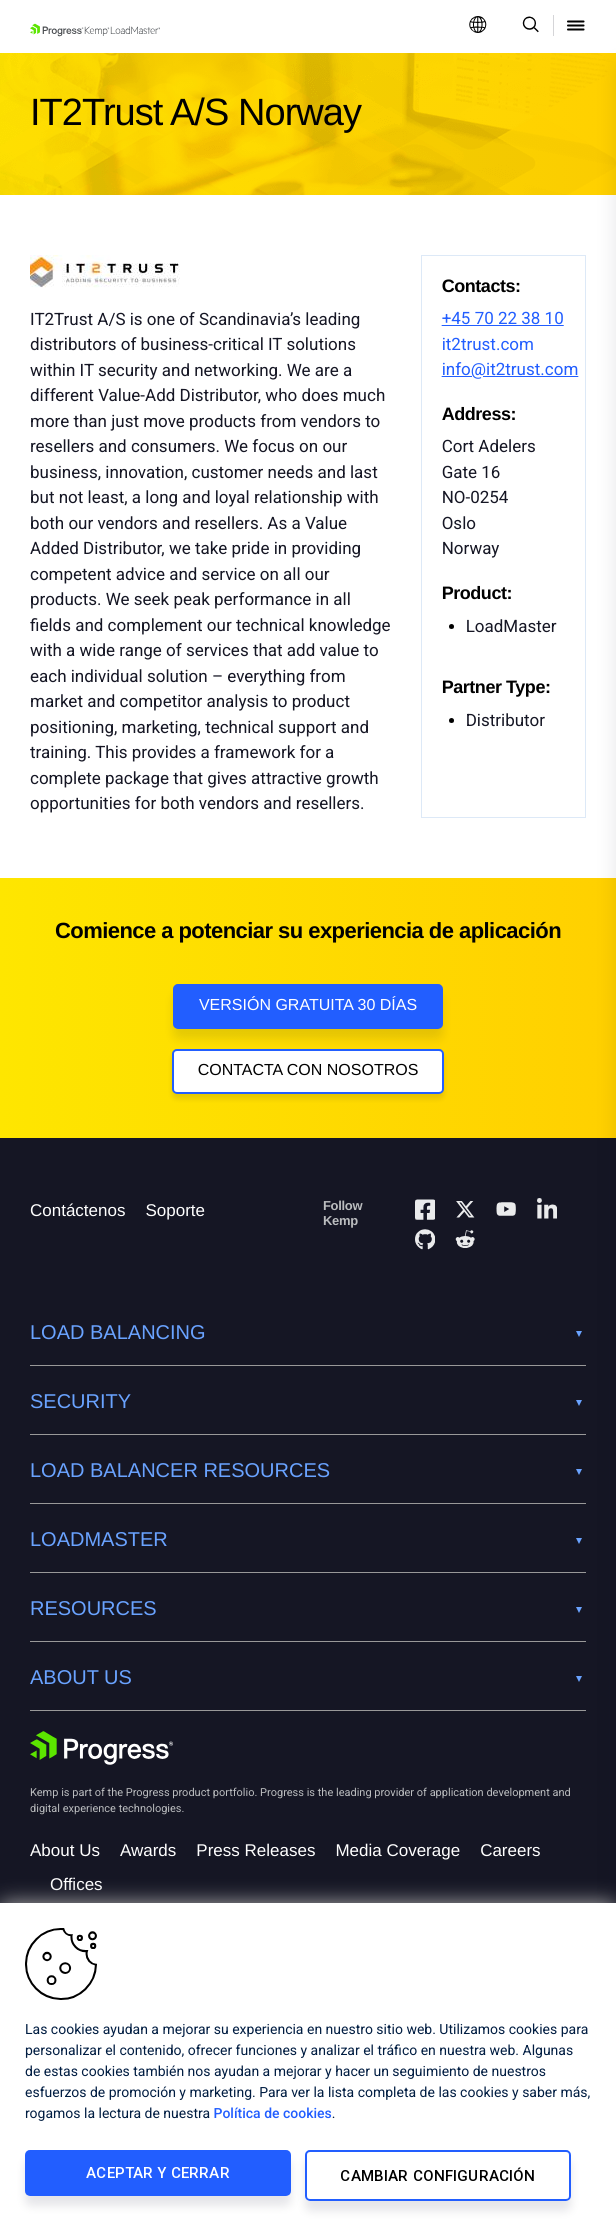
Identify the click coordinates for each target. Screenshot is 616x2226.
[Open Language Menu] (478, 26)
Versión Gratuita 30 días (308, 1005)
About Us (65, 1856)
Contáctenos (77, 1216)
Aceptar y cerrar (156, 2178)
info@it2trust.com (510, 370)
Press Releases (255, 1856)
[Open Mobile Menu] (576, 26)
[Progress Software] (102, 1754)
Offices (76, 1890)
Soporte (175, 1216)
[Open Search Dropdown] (527, 26)
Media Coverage (397, 1856)
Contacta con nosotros (308, 1070)
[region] (308, 2067)
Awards (148, 1856)
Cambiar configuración (439, 2178)
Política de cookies (273, 2119)
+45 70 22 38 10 (503, 319)
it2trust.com (488, 345)
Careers (510, 1856)
